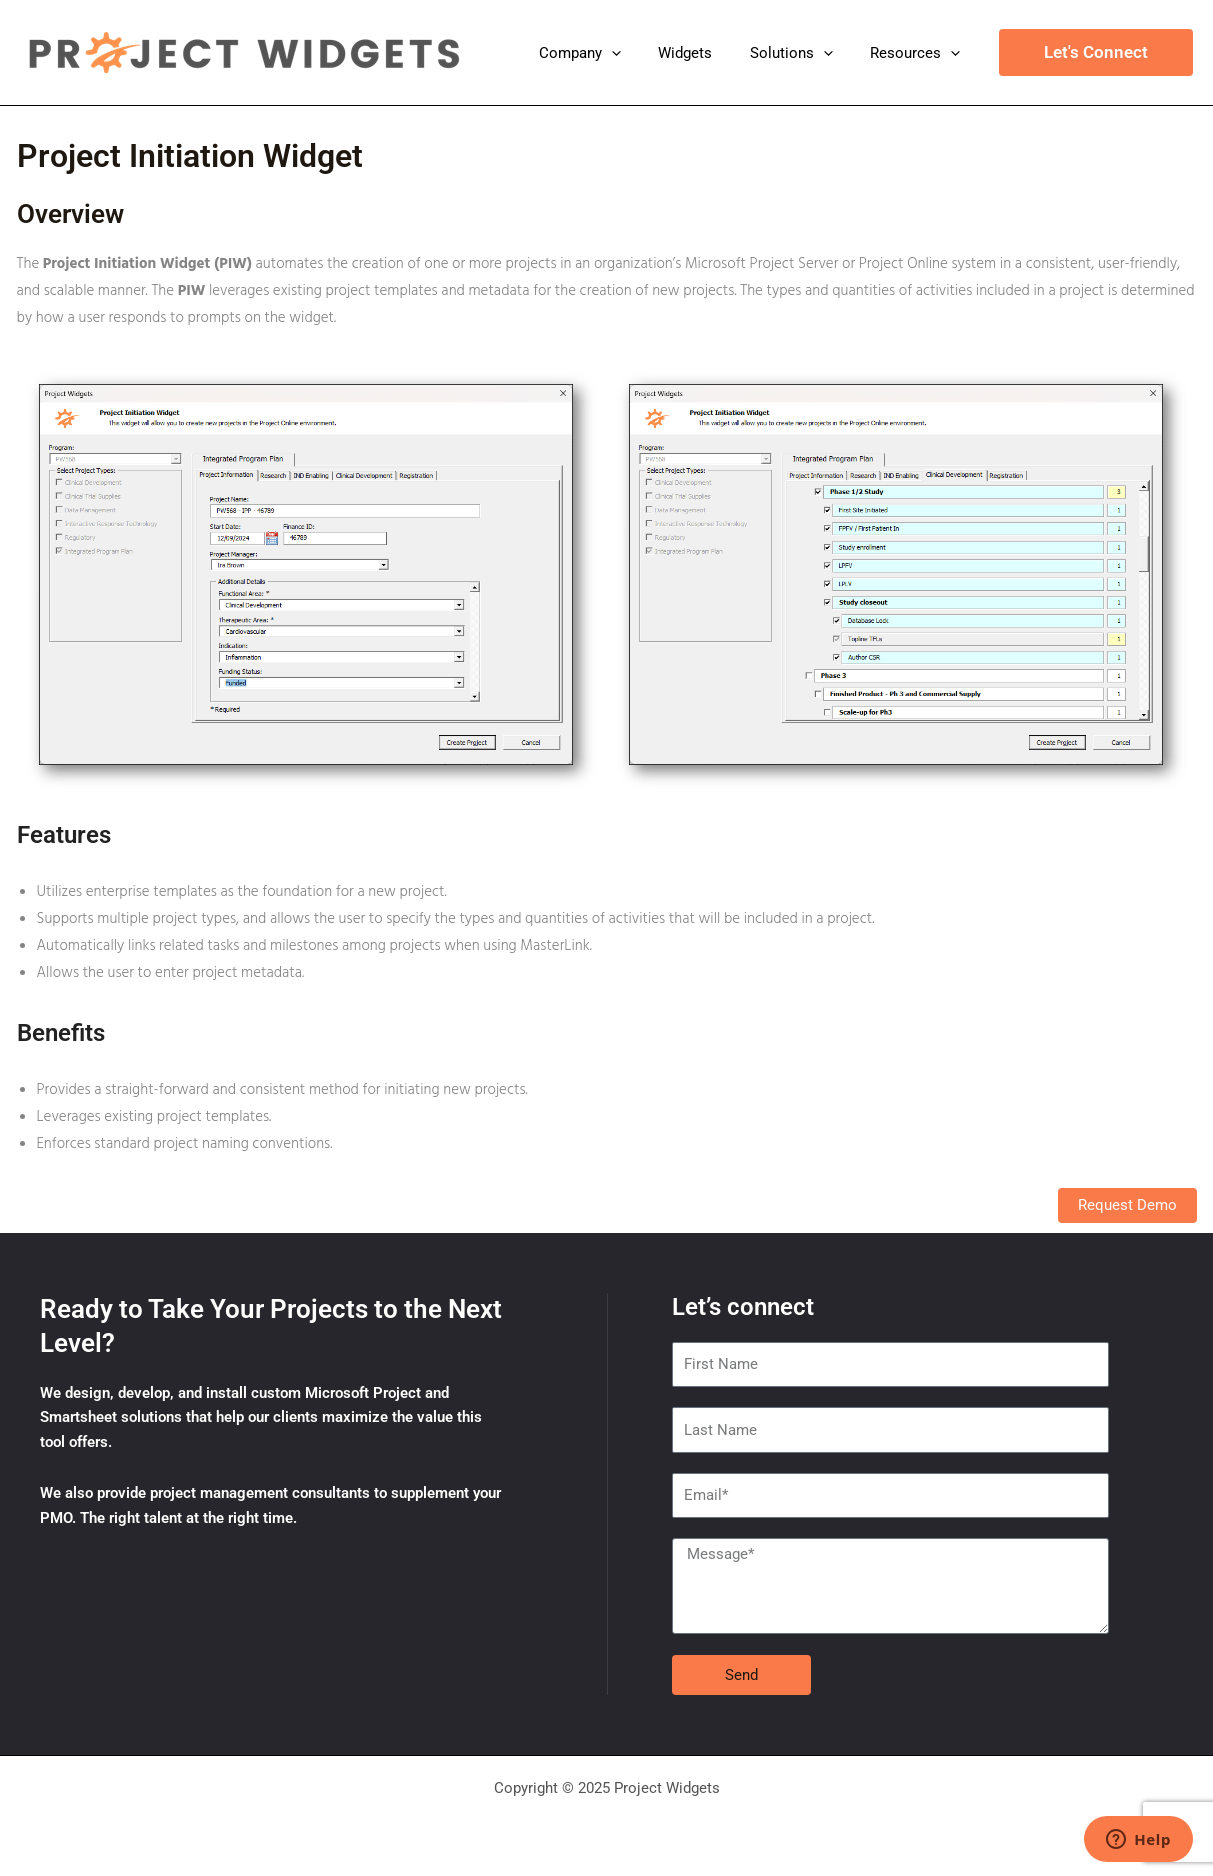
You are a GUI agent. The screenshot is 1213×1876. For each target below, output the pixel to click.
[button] (1096, 52)
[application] (637, 53)
